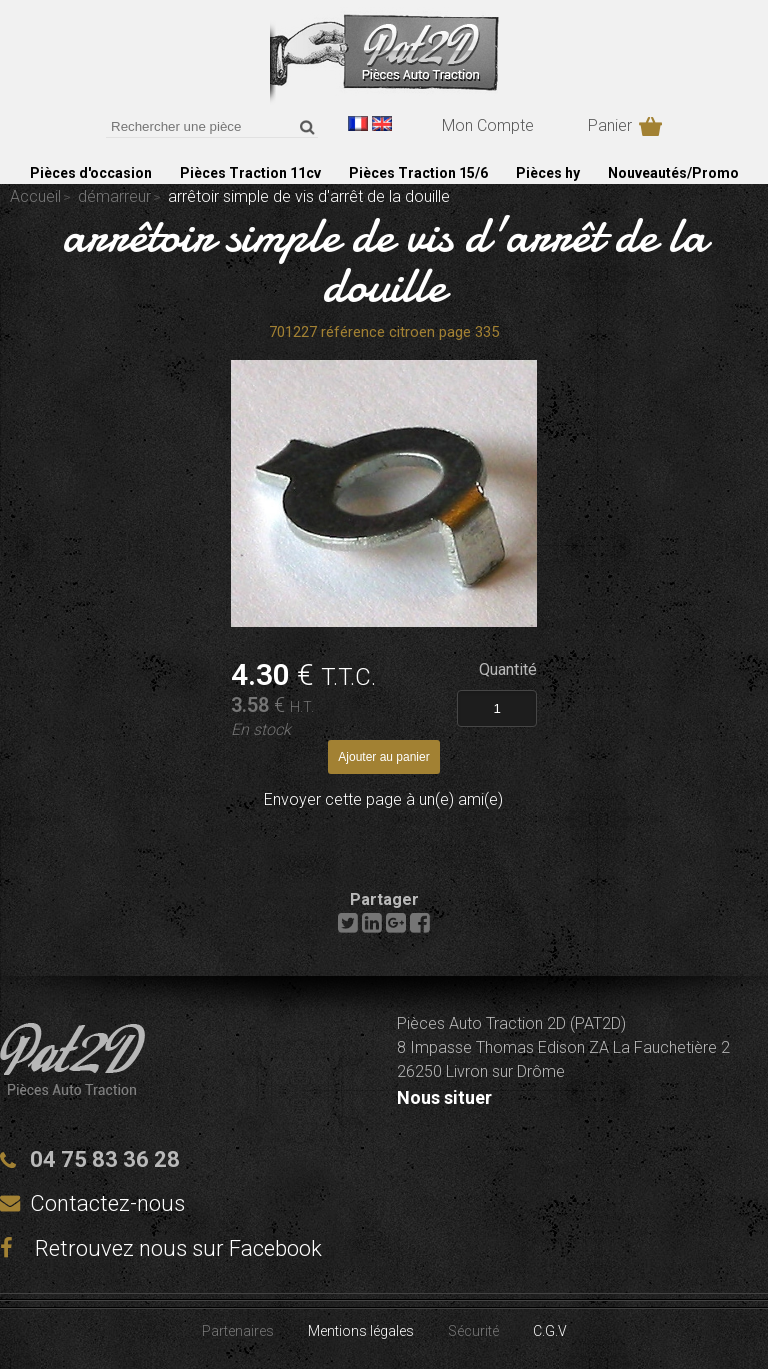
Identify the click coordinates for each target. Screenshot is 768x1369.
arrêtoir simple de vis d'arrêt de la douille (384, 260)
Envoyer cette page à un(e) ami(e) (383, 799)
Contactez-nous (107, 1203)
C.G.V (550, 1331)
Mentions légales (361, 1331)
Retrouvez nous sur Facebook (161, 1248)
